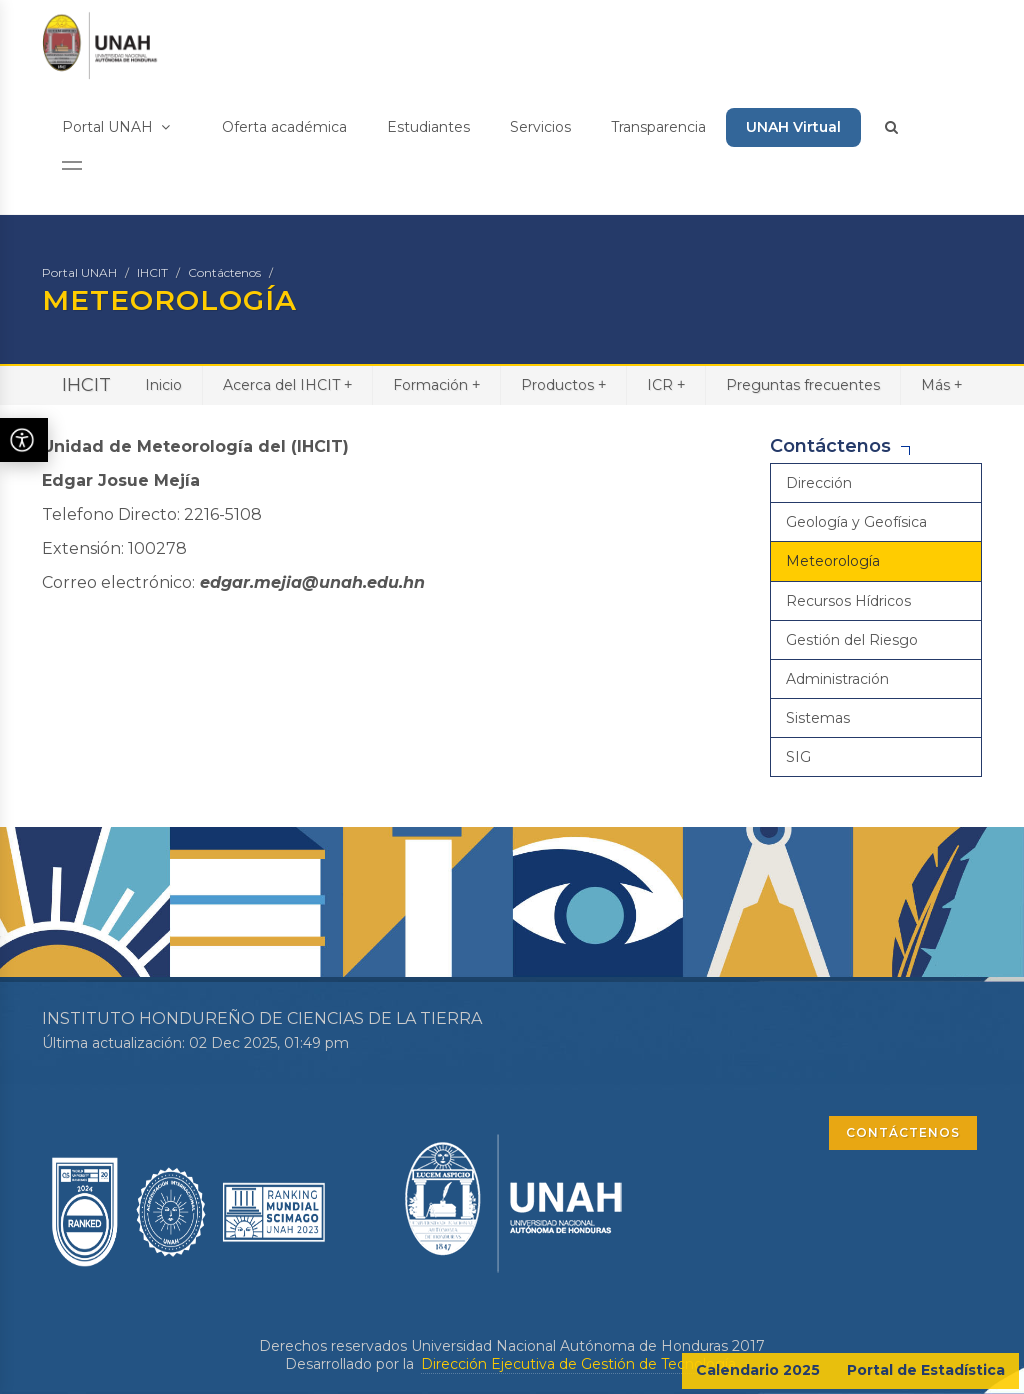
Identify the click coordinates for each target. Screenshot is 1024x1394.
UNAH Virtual (793, 127)
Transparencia (658, 127)
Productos (563, 384)
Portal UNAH (116, 127)
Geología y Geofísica (856, 522)
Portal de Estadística (926, 1370)
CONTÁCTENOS (903, 1132)
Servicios (540, 127)
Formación (436, 384)
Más (941, 384)
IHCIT (152, 272)
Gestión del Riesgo (852, 640)
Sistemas (818, 718)
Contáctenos (224, 272)
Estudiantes (428, 127)
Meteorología (833, 561)
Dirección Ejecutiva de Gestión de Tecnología (578, 1364)
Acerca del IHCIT (287, 384)
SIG (798, 757)
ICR (666, 384)
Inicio (163, 385)
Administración (837, 679)
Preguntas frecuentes (803, 385)
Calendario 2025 (758, 1370)
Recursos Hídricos (848, 601)
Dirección (819, 483)
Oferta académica (284, 127)
